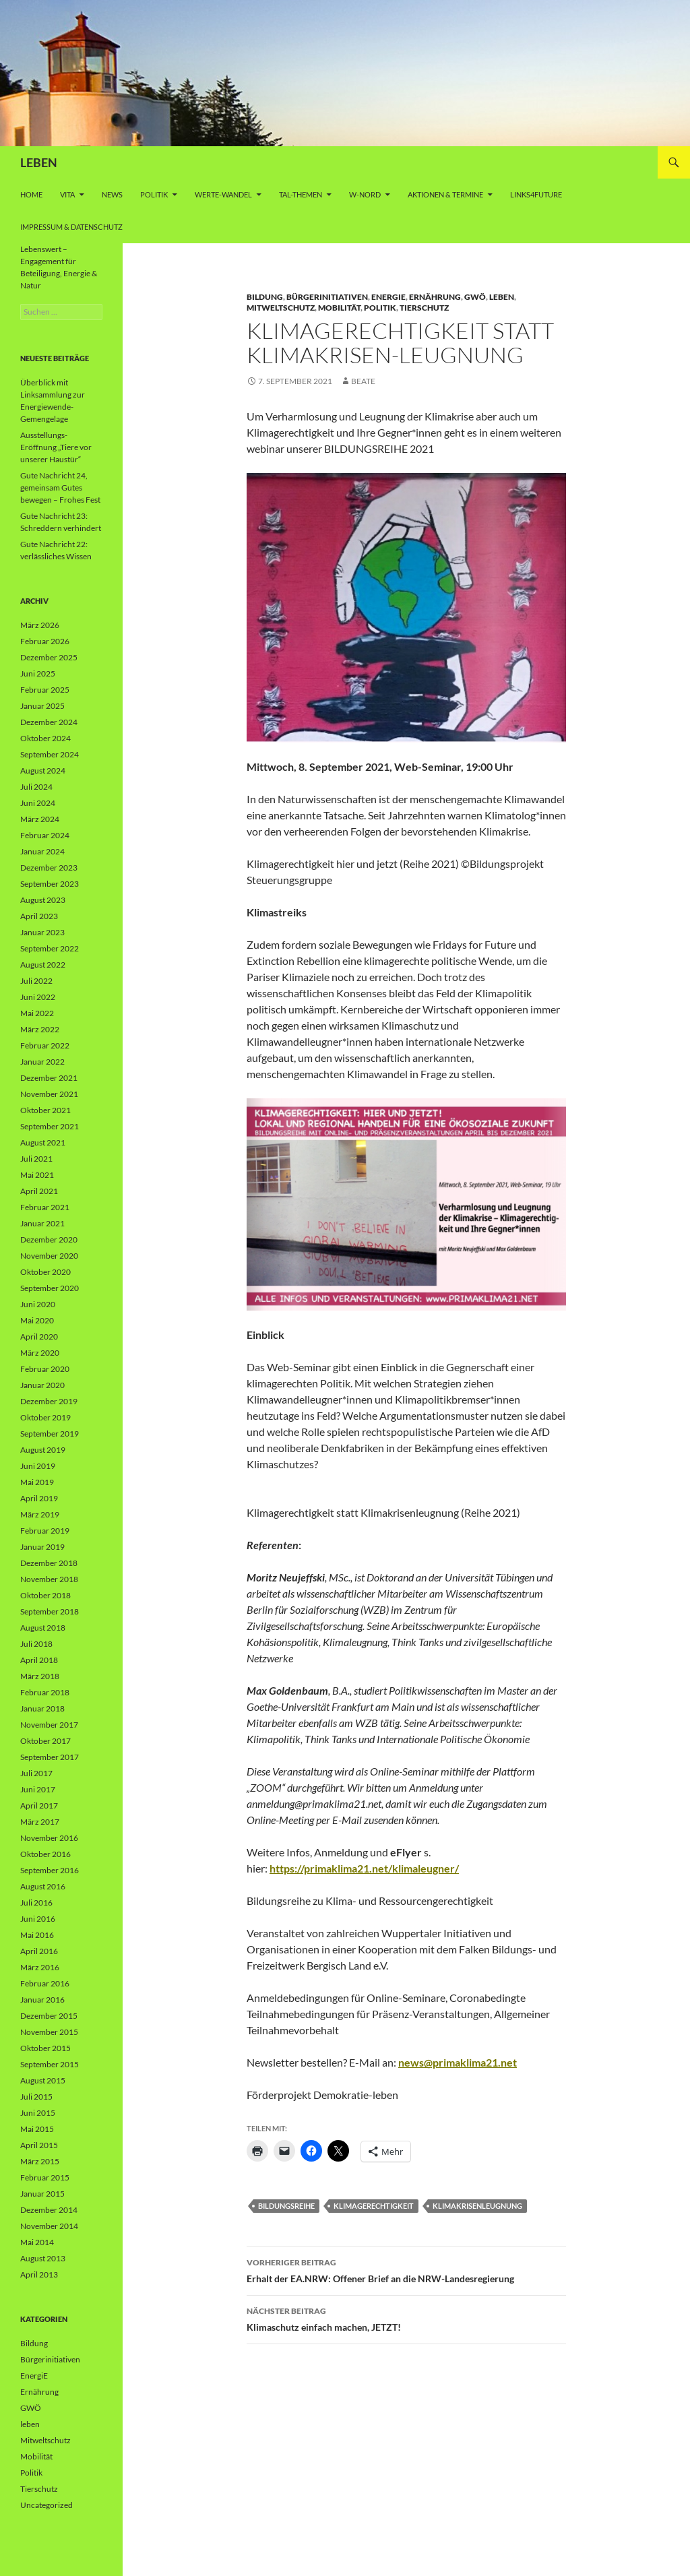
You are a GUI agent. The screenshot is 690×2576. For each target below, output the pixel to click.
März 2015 (39, 2161)
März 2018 (39, 1676)
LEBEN (38, 162)
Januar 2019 (42, 1547)
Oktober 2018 (45, 1595)
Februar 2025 (44, 690)
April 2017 (39, 1805)
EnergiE (388, 297)
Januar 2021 (42, 1223)
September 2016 (49, 1870)
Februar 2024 (44, 835)
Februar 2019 (44, 1531)
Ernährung (435, 297)
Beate (363, 381)
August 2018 (42, 1628)
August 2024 (42, 770)
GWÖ (475, 297)
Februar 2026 (44, 641)
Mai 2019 (37, 1482)
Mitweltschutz (281, 308)
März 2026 (39, 625)
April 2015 (39, 2145)
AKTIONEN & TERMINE (445, 194)
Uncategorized (46, 2505)
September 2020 (49, 1288)
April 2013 (39, 2274)
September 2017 (49, 1757)
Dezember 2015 (48, 2016)
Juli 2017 (36, 1773)
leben (501, 297)
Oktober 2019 (45, 1417)
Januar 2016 (42, 1999)
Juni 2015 (37, 2113)
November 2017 (49, 1725)
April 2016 (39, 1951)
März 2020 (39, 1353)
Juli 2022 (36, 981)
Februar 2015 (44, 2177)
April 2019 (39, 1498)
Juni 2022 (37, 997)
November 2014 (49, 2226)
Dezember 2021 (48, 1078)
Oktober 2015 (45, 2048)
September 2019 (49, 1433)
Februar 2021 (44, 1207)
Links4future (536, 194)
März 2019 (39, 1514)
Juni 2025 (37, 673)
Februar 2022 (44, 1045)
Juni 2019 (37, 1466)
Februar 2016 (44, 1983)
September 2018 (49, 1611)
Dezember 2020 (48, 1239)
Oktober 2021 (45, 1110)
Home (31, 194)
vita (67, 194)
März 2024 (39, 819)
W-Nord (365, 194)
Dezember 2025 (48, 657)
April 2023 (39, 916)
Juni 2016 (37, 1919)
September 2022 (49, 948)
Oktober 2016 (45, 1854)
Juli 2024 (36, 787)
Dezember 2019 (48, 1401)
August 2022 (42, 965)
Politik (154, 194)
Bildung (265, 297)
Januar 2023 (42, 932)
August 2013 (42, 2258)
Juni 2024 (37, 803)
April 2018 (39, 1660)
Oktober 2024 (45, 738)
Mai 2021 (37, 1175)
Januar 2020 (42, 1385)
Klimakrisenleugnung (477, 2205)
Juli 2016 (36, 1902)
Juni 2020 (37, 1304)
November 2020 (49, 1256)
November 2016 (49, 1838)
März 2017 (39, 1822)
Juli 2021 (36, 1159)
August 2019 (42, 1450)
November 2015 (49, 2032)
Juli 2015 (36, 2097)
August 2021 (42, 1142)
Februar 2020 (44, 1369)
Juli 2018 (36, 1644)
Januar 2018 (42, 1708)
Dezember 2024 (48, 722)
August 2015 (42, 2080)
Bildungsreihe (286, 2205)
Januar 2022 (42, 1062)
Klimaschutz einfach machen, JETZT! (406, 2318)
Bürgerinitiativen (327, 297)
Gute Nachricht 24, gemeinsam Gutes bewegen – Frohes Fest (60, 487)
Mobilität (339, 308)
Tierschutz (424, 308)
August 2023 (42, 900)
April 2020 (39, 1336)
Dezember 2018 (48, 1563)
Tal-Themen (300, 194)
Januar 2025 (42, 706)
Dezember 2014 (48, 2210)
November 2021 (49, 1094)
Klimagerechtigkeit (374, 2205)
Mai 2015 (37, 2129)
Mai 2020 (37, 1320)
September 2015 (49, 2064)
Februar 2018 (44, 1692)
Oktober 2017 (45, 1741)
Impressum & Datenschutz (71, 226)
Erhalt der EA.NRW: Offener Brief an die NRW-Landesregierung (406, 2269)
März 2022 (39, 1029)
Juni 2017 (37, 1789)
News (112, 194)
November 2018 (49, 1579)
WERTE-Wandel (223, 194)
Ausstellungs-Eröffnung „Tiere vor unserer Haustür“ (56, 447)
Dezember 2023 (48, 867)
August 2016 (42, 1886)
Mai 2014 (37, 2242)
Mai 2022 (37, 1013)
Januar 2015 (42, 2194)
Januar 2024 (42, 851)
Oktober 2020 (45, 1272)
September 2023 (49, 884)
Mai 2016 (37, 1935)
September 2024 (49, 754)
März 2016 (39, 1967)
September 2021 (49, 1126)
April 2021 (39, 1191)
